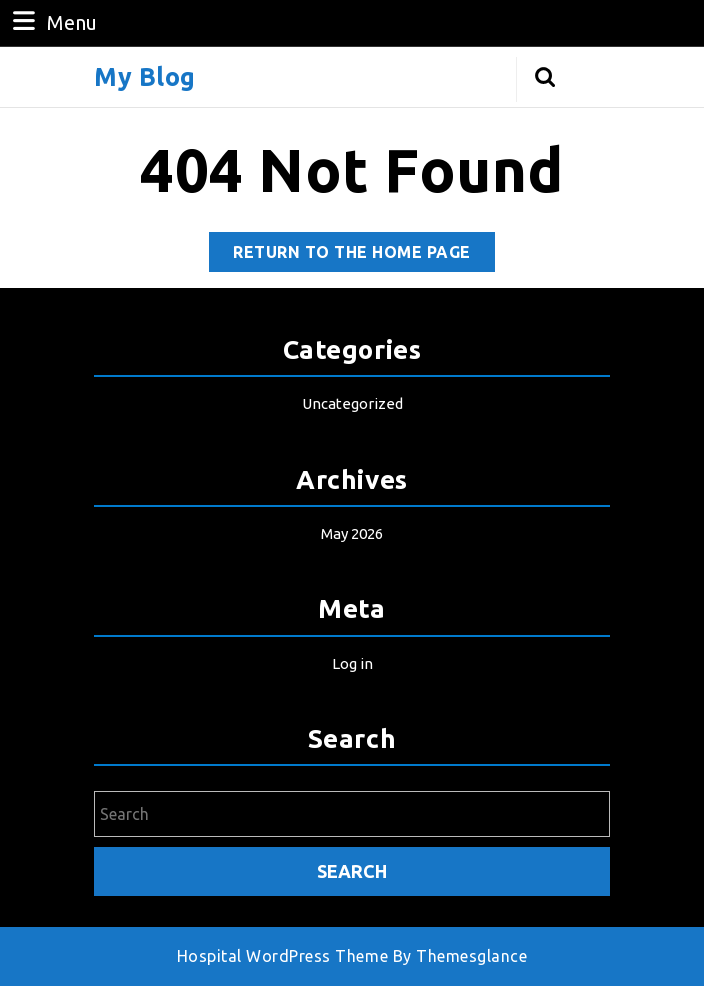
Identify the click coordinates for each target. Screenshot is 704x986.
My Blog (145, 77)
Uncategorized (352, 403)
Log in (352, 663)
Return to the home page (364, 255)
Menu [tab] (52, 21)
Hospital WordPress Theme (282, 956)
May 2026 (352, 533)
